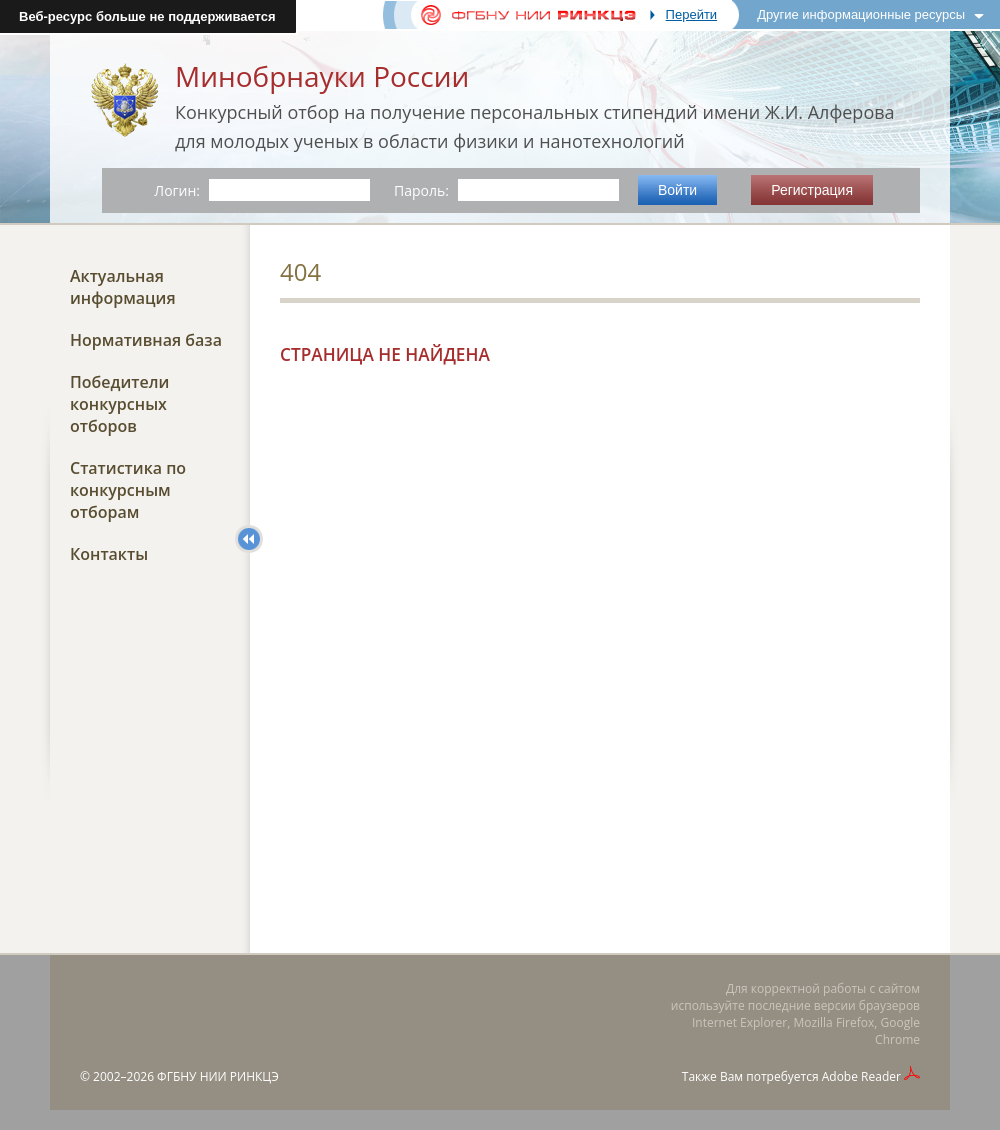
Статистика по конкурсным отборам (128, 490)
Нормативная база (146, 340)
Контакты (109, 554)
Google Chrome (897, 1031)
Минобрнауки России (322, 76)
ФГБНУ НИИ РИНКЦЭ (218, 1076)
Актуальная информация (123, 287)
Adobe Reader (861, 1076)
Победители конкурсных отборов (119, 404)
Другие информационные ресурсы (861, 14)
